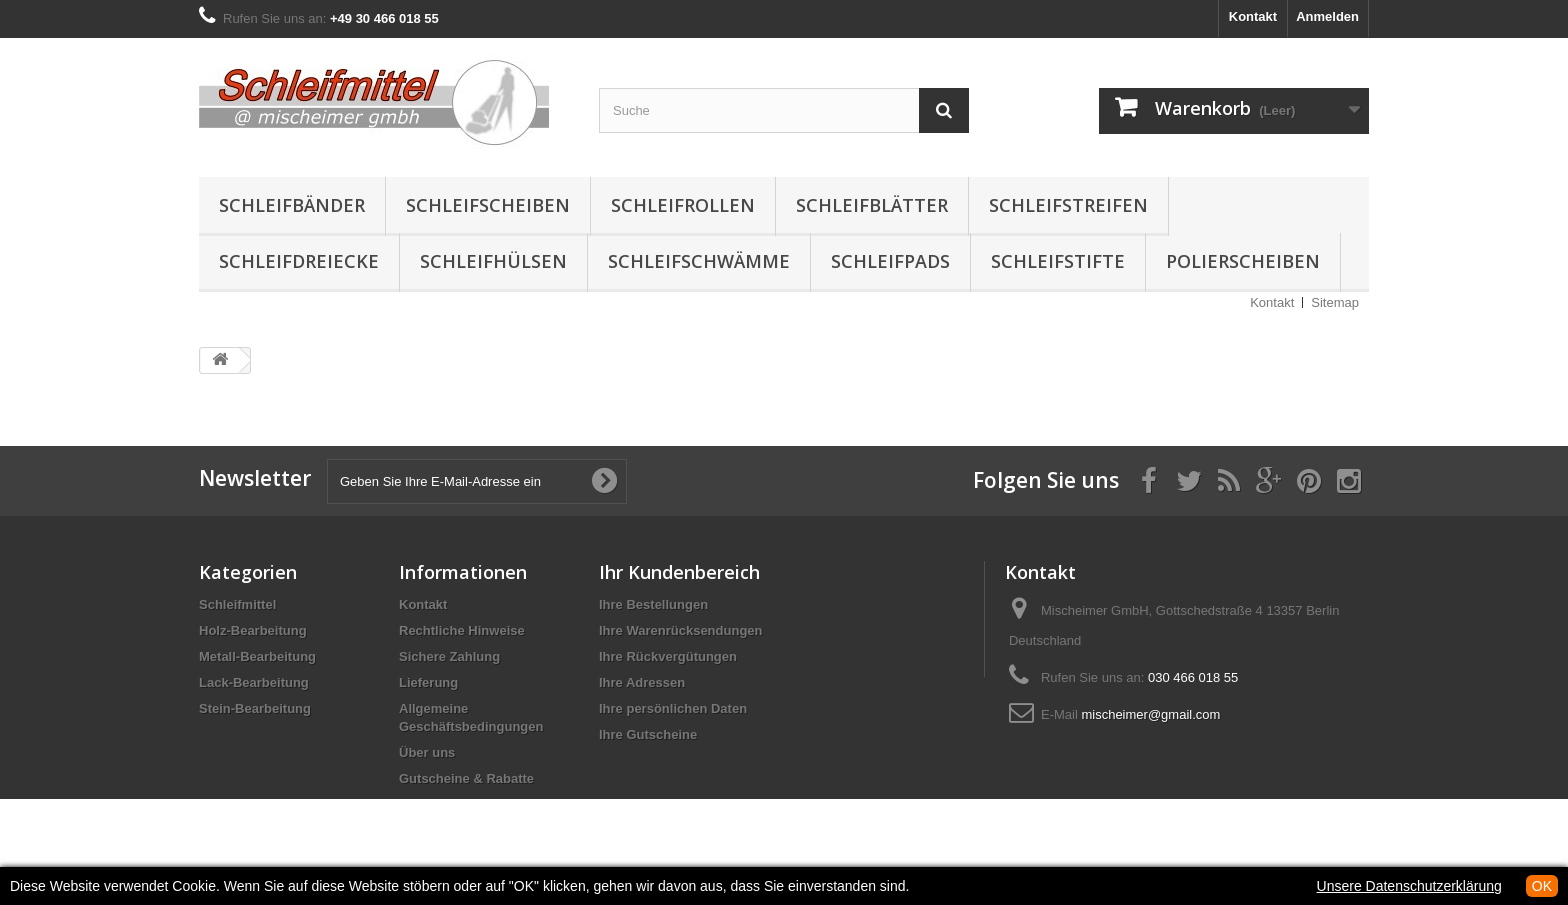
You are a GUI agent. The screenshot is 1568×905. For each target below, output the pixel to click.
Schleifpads (890, 261)
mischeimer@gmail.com (1150, 714)
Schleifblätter (872, 205)
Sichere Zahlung (449, 656)
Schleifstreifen (1068, 205)
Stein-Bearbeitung (255, 708)
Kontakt (1253, 16)
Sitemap (1335, 302)
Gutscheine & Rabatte (466, 778)
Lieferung (428, 682)
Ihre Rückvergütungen (668, 656)
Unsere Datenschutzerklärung (1409, 886)
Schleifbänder (292, 205)
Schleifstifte (1058, 261)
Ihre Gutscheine (648, 734)
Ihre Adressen (642, 682)
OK (1542, 886)
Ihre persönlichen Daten (673, 708)
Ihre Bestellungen (653, 604)
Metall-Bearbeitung (257, 656)
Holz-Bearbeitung (253, 630)
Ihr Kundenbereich (679, 572)
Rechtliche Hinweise (462, 630)
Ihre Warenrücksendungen (681, 630)
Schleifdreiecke (299, 261)
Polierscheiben (1243, 261)
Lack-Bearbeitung (254, 682)
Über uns (427, 752)
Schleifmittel (237, 604)
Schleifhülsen (493, 261)
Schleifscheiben (488, 205)
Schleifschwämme (699, 261)
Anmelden (1327, 16)
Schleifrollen (683, 205)
